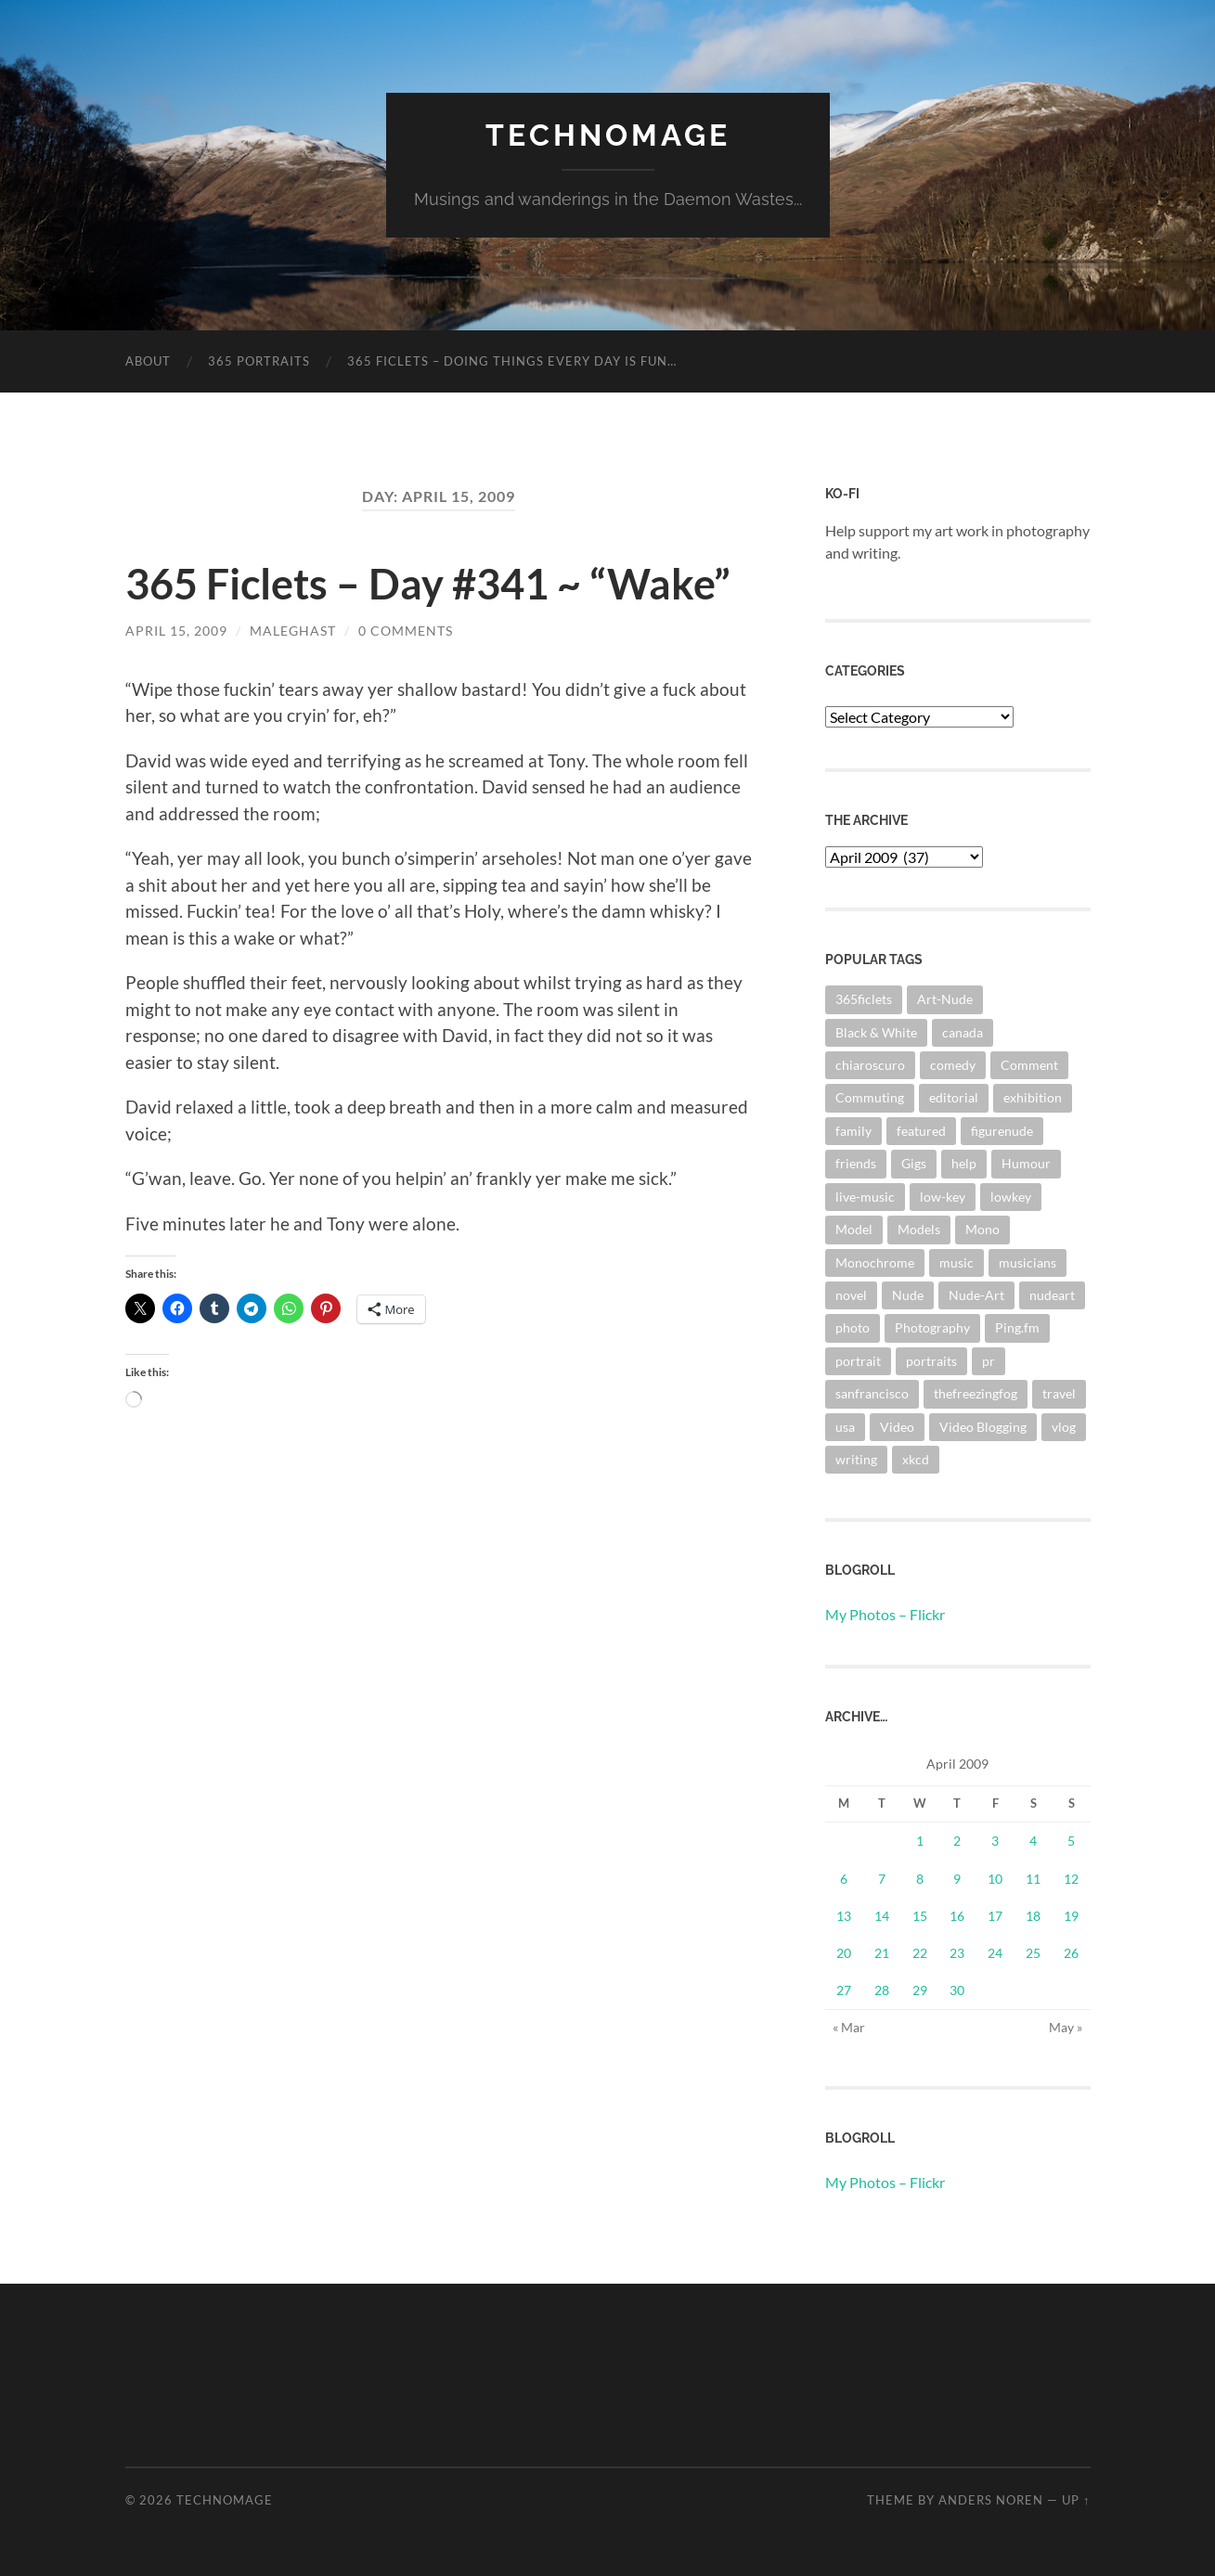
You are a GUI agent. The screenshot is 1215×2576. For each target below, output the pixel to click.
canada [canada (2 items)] (962, 1032)
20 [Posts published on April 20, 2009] (843, 1953)
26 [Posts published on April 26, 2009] (1071, 1953)
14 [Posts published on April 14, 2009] (881, 1916)
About (148, 361)
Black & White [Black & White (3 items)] (876, 1032)
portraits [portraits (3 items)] (931, 1361)
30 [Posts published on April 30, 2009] (957, 1990)
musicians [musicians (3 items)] (1027, 1262)
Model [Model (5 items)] (853, 1229)
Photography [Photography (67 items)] (932, 1327)
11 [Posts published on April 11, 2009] (1033, 1879)
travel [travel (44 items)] (1059, 1393)
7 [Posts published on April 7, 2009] (881, 1879)
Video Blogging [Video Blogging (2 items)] (983, 1427)
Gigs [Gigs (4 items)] (913, 1163)
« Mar (849, 2027)
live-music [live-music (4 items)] (865, 1196)
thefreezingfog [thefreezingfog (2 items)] (975, 1393)
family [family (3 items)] (853, 1131)
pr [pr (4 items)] (988, 1361)
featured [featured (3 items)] (921, 1131)
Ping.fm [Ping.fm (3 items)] (1017, 1327)
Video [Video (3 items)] (897, 1427)
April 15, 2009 (176, 630)
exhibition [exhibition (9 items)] (1032, 1097)
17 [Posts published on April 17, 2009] (995, 1916)
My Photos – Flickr (885, 1614)
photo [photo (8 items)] (852, 1327)
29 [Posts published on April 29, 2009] (919, 1990)
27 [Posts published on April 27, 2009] (843, 1990)
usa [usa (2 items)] (845, 1427)
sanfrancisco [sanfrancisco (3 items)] (872, 1393)
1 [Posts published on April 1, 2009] (920, 1840)
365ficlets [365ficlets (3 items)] (863, 999)
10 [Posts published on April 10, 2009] (995, 1879)
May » (1065, 2027)
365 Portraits (259, 361)
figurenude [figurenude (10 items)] (1002, 1131)
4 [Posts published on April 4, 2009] (1033, 1840)
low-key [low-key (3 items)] (942, 1196)
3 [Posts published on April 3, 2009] (995, 1840)
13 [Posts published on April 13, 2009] (843, 1916)
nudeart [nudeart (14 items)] (1052, 1295)
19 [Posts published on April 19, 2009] (1071, 1916)
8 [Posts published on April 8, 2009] (920, 1879)
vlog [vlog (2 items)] (1064, 1427)
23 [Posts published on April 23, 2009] (957, 1953)
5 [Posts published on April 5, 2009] (1071, 1840)
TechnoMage (607, 135)
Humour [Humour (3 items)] (1026, 1163)
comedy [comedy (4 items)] (953, 1065)
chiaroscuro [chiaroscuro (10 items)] (870, 1065)
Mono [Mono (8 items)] (982, 1229)
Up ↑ (1076, 2499)
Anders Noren (990, 2499)
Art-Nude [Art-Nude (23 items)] (945, 999)
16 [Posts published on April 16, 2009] (957, 1916)
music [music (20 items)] (956, 1262)
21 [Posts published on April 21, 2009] (881, 1953)
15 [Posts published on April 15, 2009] (919, 1916)
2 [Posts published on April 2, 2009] (957, 1840)
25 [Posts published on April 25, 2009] (1033, 1953)
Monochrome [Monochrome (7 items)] (874, 1262)
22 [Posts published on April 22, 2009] (919, 1953)
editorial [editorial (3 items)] (953, 1097)
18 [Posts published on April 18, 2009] (1033, 1916)
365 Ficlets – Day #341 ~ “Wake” (427, 584)
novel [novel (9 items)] (851, 1295)
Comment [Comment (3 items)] (1029, 1065)
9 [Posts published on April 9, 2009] (957, 1879)
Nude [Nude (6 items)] (908, 1295)
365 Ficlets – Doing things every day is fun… (512, 361)
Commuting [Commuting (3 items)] (869, 1097)
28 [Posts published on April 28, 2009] (881, 1990)
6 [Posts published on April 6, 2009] (843, 1879)
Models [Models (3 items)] (919, 1229)
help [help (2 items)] (963, 1163)
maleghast (293, 630)
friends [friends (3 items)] (855, 1163)
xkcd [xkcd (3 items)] (915, 1459)
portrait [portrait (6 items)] (858, 1361)
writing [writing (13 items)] (856, 1459)
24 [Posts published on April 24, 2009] (995, 1953)
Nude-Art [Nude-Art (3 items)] (976, 1295)
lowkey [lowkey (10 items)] (1010, 1196)
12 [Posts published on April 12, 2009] (1071, 1879)
